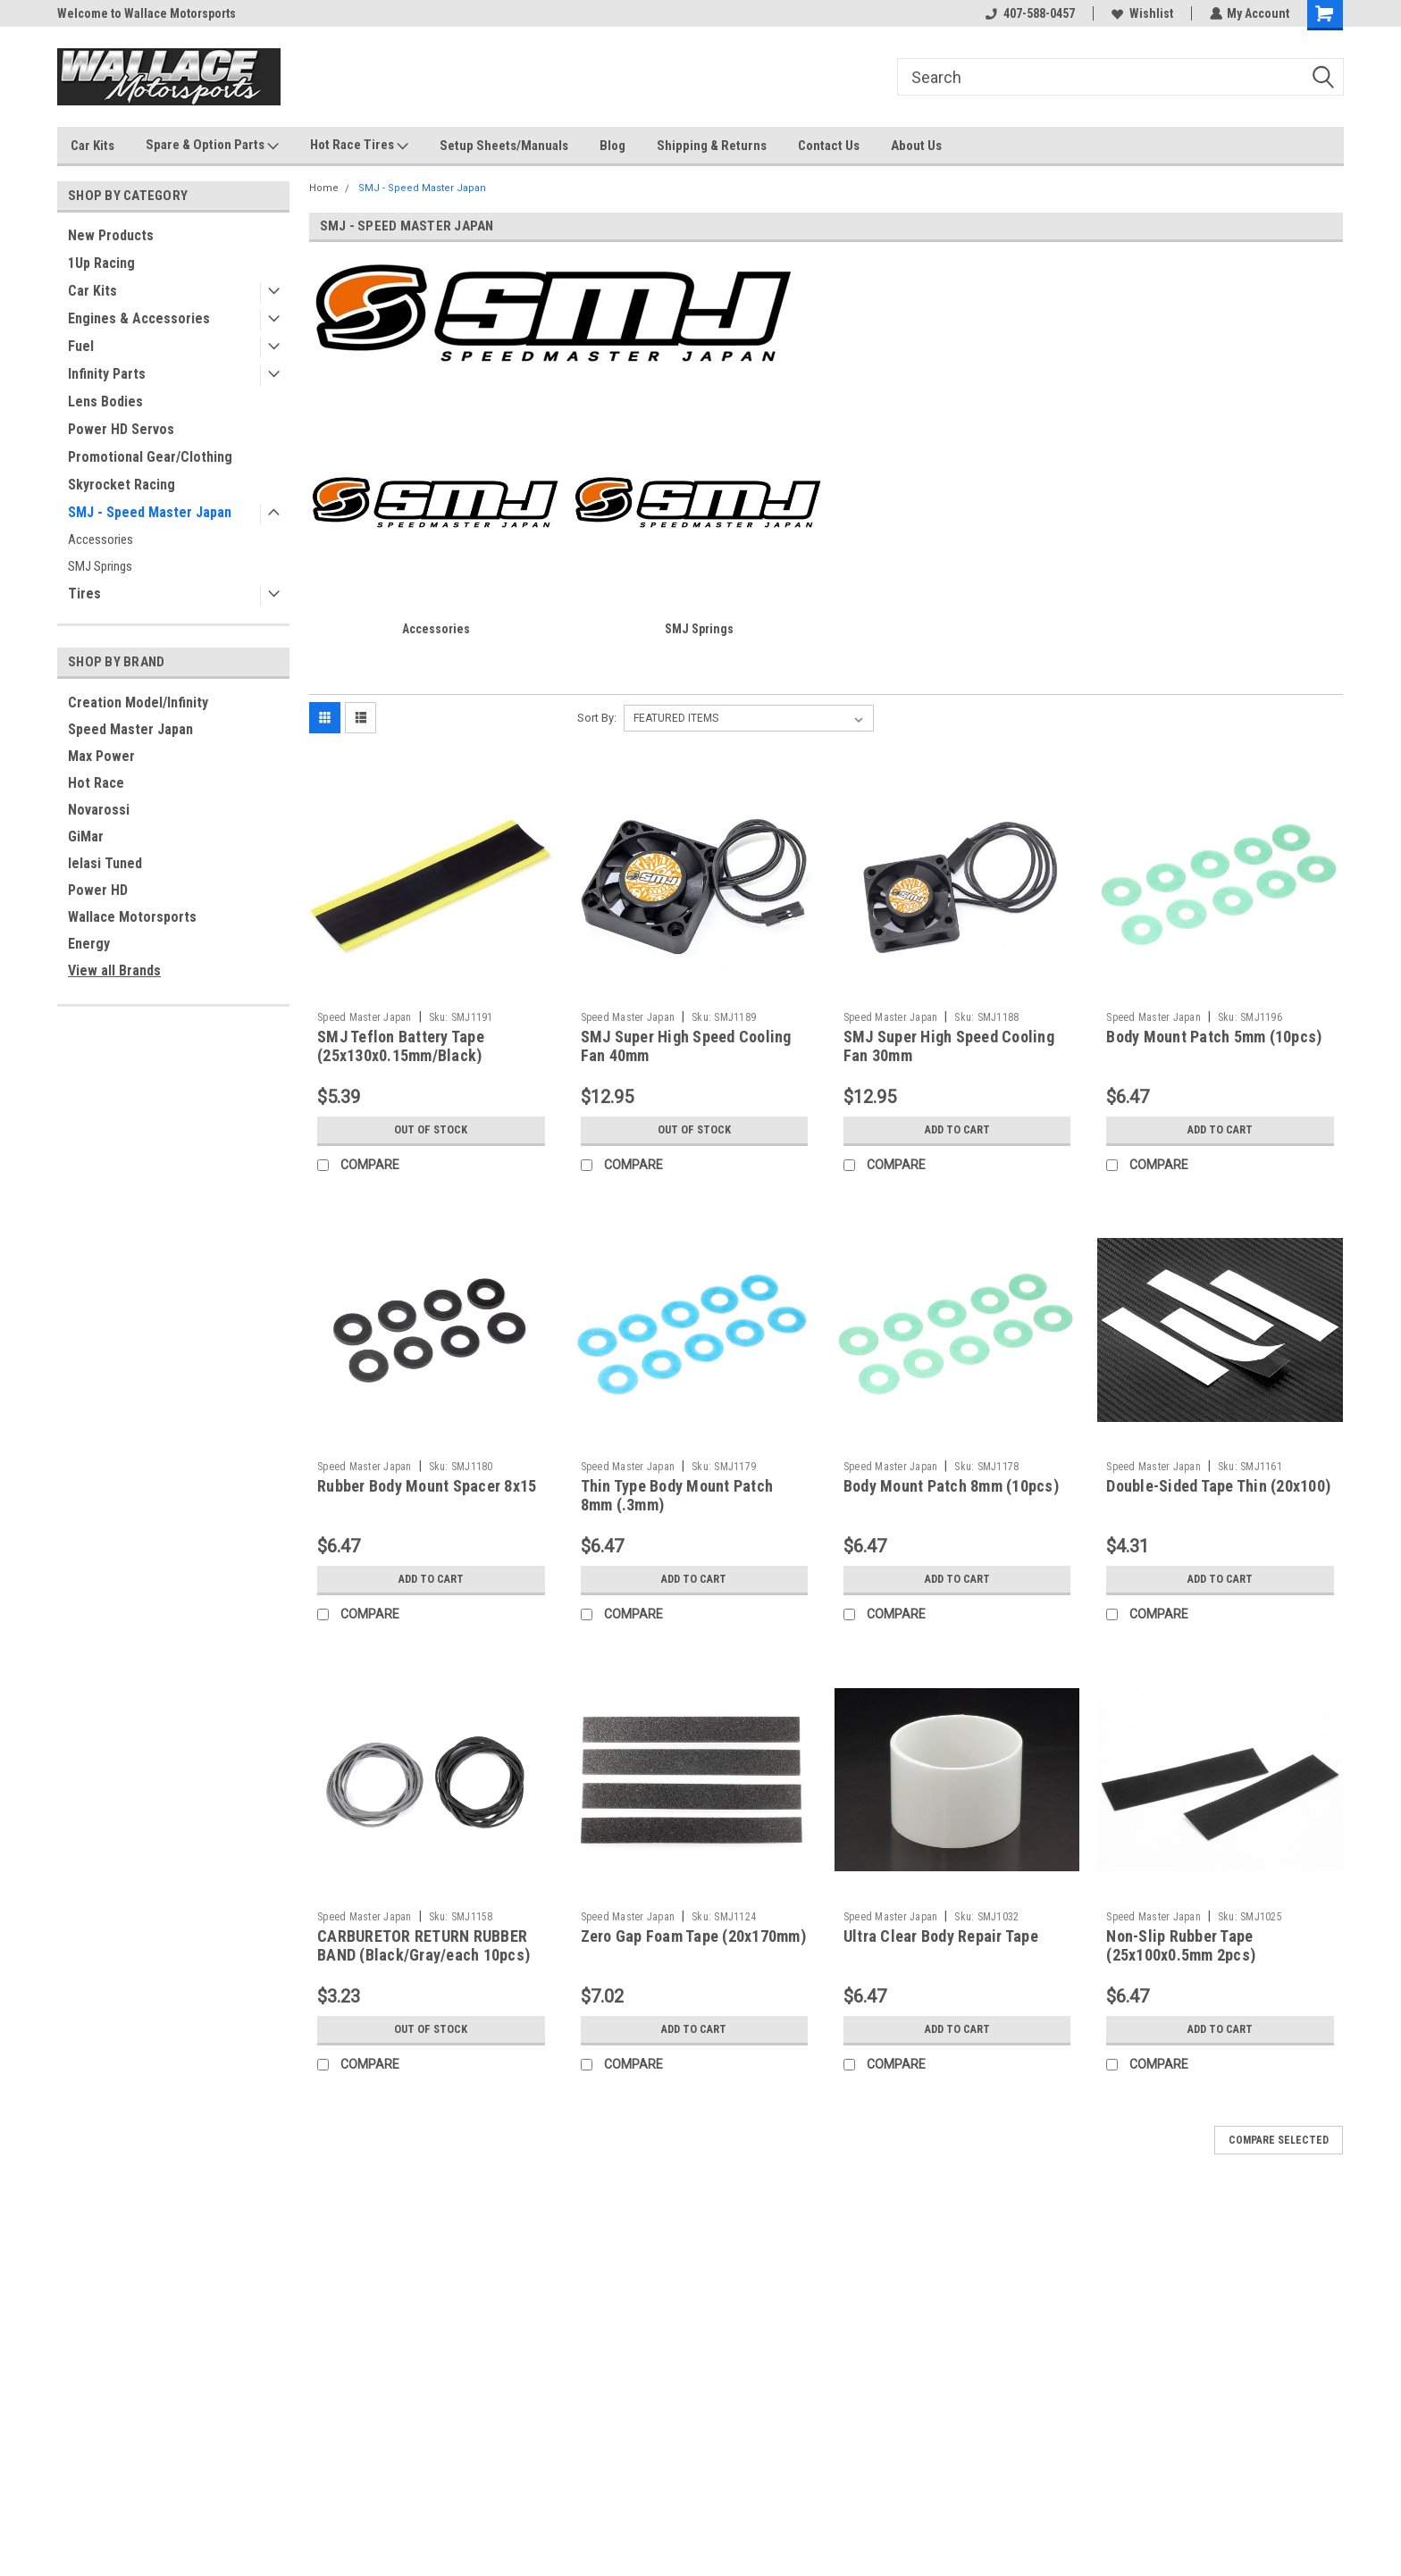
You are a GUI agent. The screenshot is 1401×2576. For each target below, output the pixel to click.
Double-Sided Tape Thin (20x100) (1218, 1485)
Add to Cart (957, 1130)
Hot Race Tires (359, 146)
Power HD (98, 890)
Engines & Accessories (139, 318)
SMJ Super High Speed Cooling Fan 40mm (686, 1046)
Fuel (81, 346)
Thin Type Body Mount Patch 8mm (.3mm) (677, 1495)
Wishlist (1141, 13)
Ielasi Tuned (105, 863)
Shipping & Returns (712, 146)
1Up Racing (101, 263)
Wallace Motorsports (132, 916)
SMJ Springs (100, 566)
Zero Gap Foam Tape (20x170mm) (693, 1936)
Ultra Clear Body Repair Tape (940, 1936)
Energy (89, 943)
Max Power (101, 756)
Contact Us (829, 146)
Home (324, 188)
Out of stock (431, 1130)
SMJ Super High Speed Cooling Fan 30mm (948, 1046)
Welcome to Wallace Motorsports (146, 13)
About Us (916, 146)
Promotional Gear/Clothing (150, 456)
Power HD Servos (121, 429)
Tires (84, 593)
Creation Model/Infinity (138, 702)
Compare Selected (1279, 2140)
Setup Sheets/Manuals (504, 146)
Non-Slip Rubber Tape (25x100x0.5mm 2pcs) (1180, 1945)
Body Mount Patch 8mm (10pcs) (951, 1485)
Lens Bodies (105, 401)
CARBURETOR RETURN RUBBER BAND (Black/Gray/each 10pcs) (423, 1945)
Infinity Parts (107, 373)
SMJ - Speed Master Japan (149, 512)
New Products (111, 235)
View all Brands (114, 970)
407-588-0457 (1029, 13)
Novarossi (99, 809)
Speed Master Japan (130, 729)
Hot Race (96, 782)
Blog (612, 146)
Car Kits (92, 146)
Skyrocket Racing (121, 484)
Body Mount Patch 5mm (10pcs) (1213, 1036)
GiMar (86, 836)
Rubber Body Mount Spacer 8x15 (426, 1485)
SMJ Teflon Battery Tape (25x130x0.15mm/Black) (400, 1046)
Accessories (100, 539)
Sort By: (597, 717)
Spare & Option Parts (212, 146)
